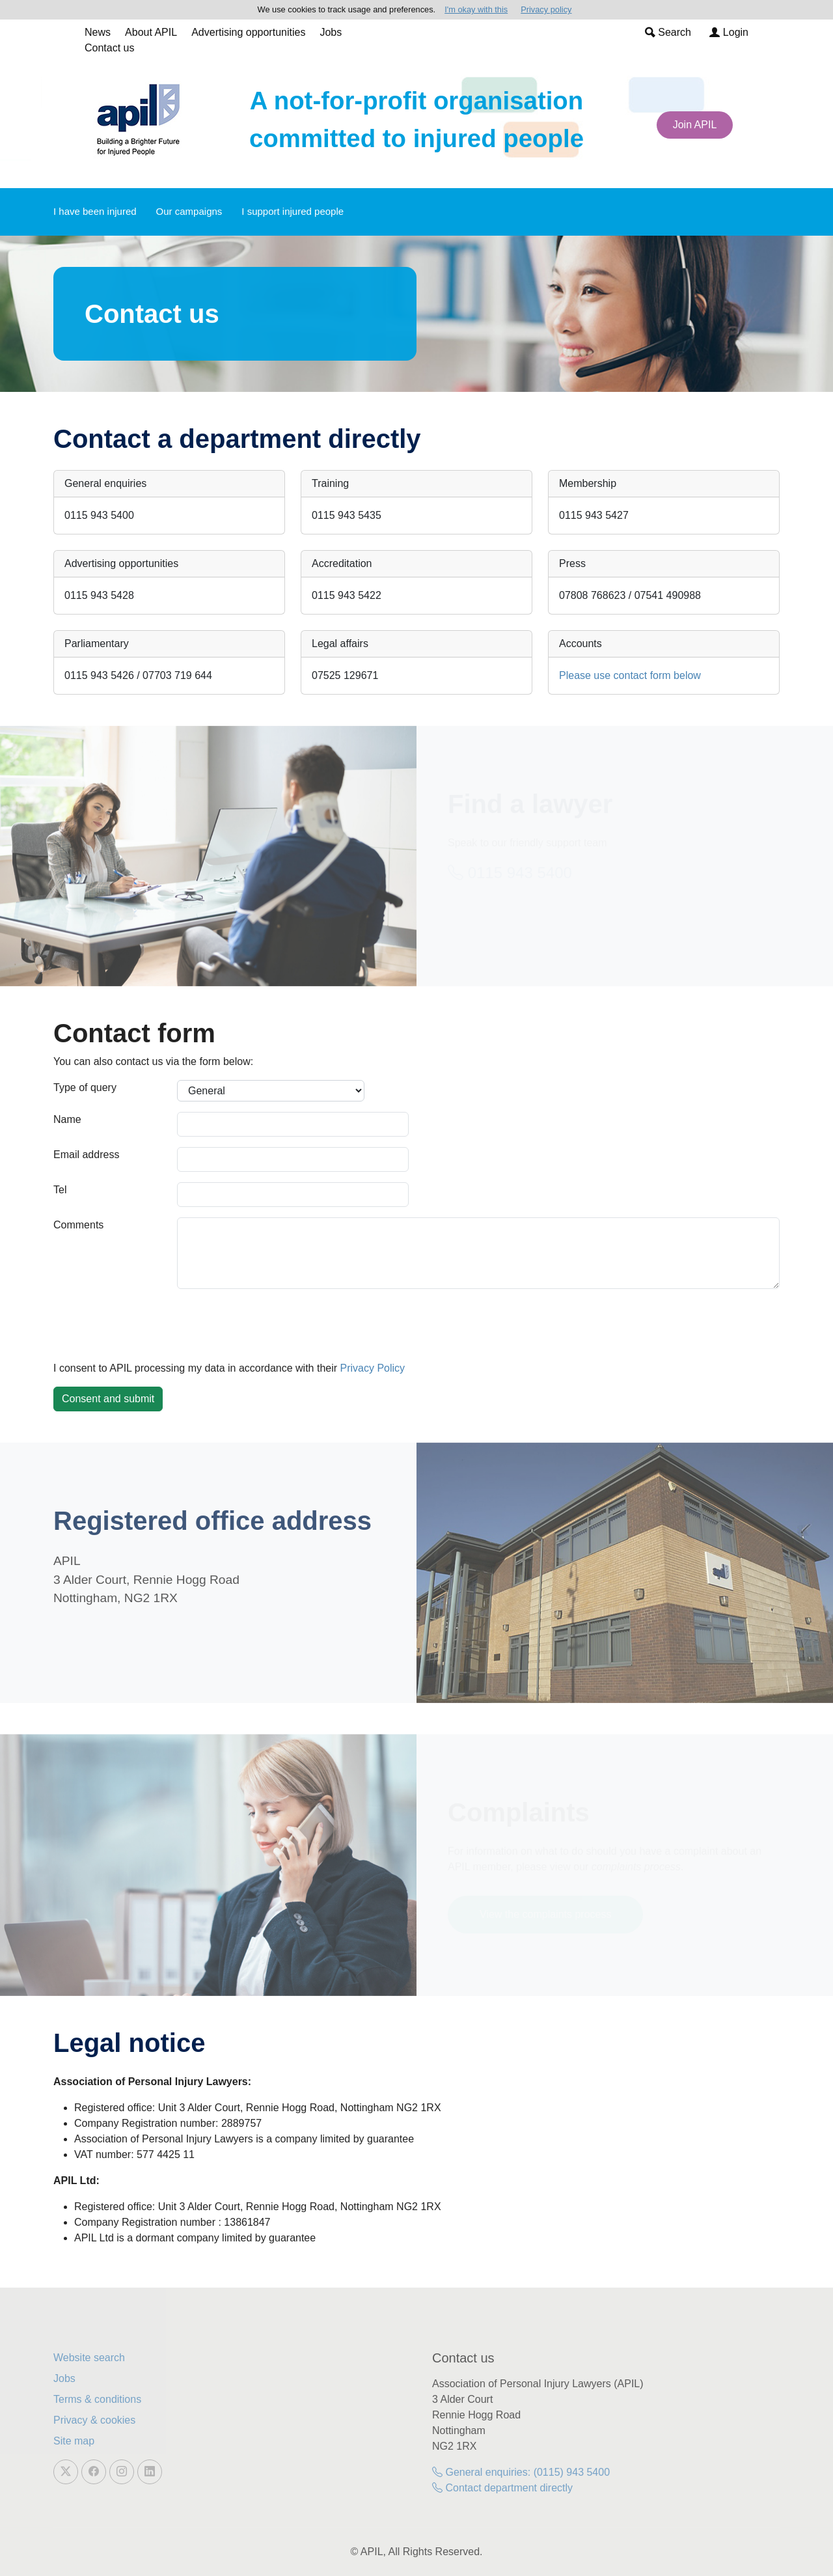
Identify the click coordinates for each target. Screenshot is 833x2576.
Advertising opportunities (248, 32)
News (98, 32)
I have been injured (95, 211)
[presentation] (152, 1324)
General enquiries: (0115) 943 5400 (521, 2472)
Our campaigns (189, 211)
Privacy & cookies (94, 2420)
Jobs (331, 32)
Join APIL (695, 124)
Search (668, 32)
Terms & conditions (97, 2399)
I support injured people (292, 211)
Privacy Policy (372, 1368)
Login (728, 32)
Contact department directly (502, 2487)
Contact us (109, 47)
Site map (73, 2440)
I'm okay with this (476, 9)
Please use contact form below (630, 675)
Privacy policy (546, 9)
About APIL (151, 32)
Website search (89, 2357)
